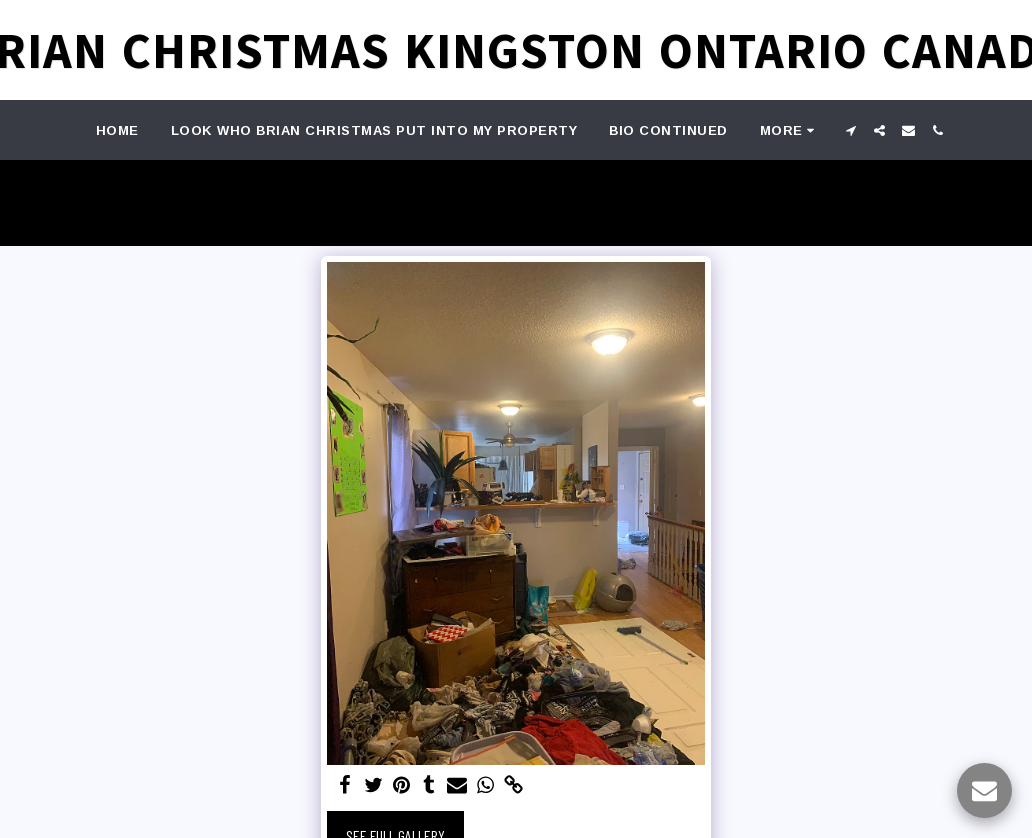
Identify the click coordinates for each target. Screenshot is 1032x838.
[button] (850, 130)
